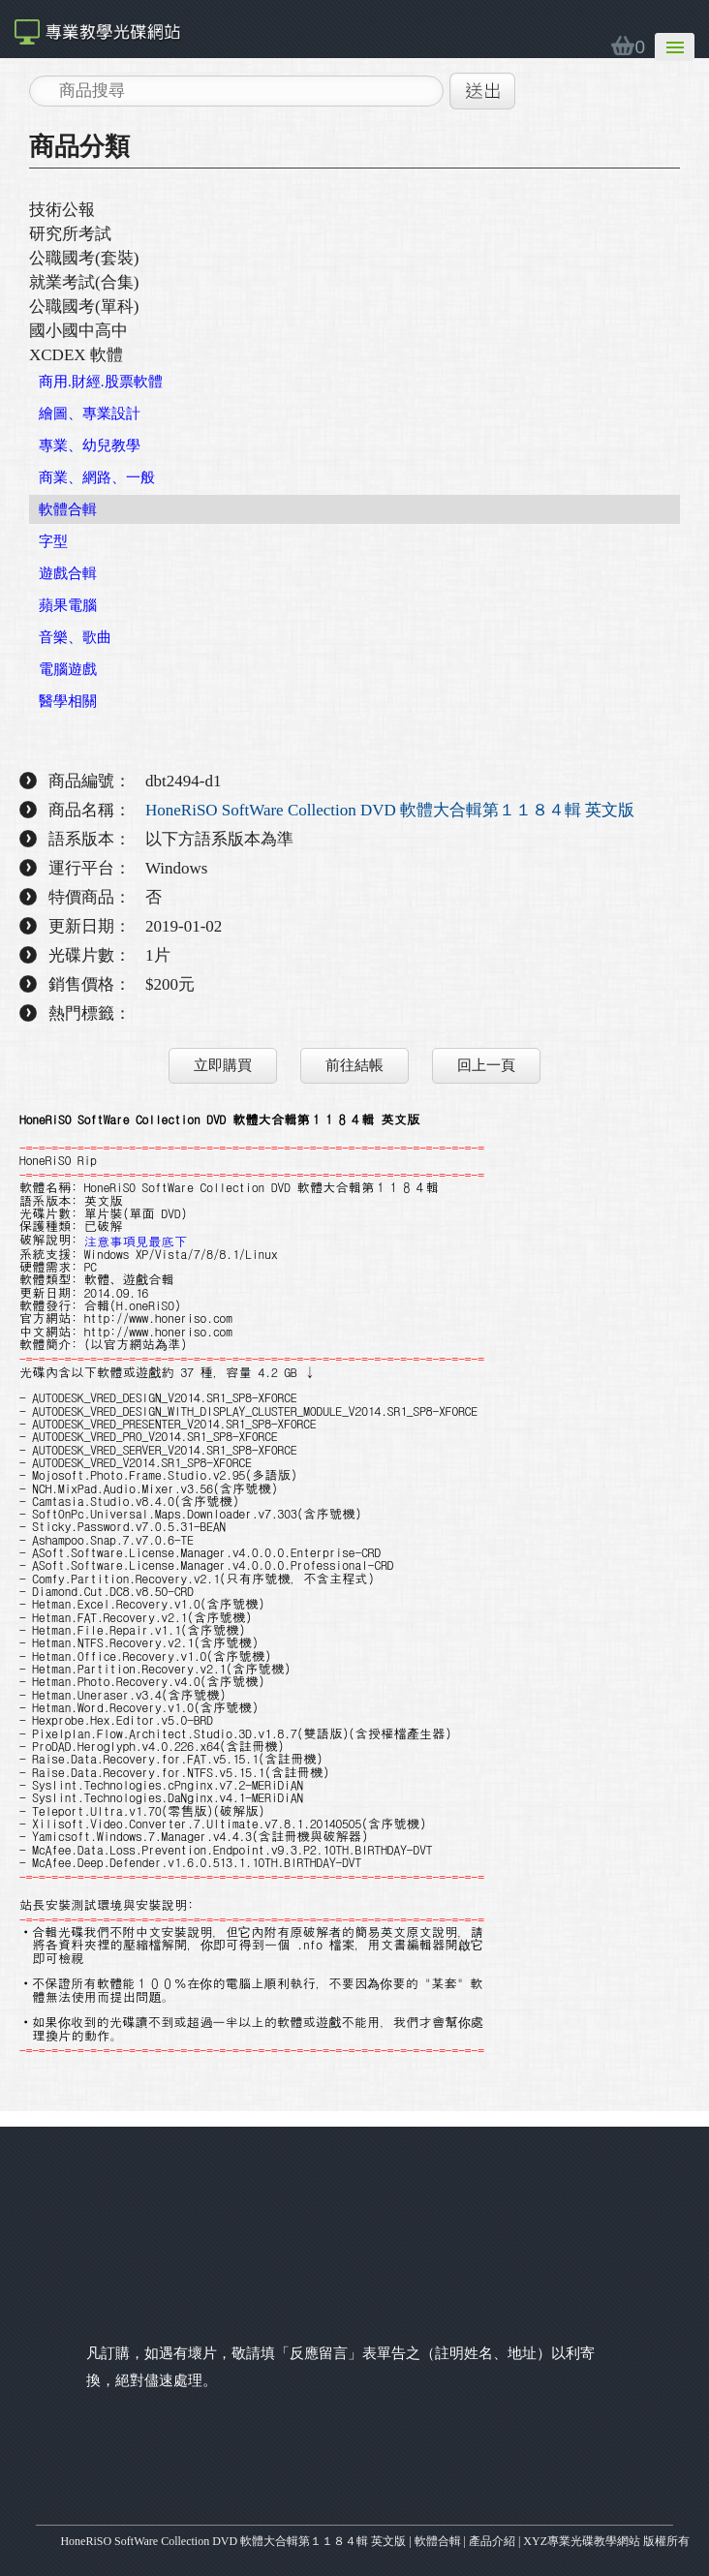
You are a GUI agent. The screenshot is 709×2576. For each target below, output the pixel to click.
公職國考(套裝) (84, 258)
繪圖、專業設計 (89, 413)
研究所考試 (70, 234)
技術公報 (62, 209)
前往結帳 (354, 1065)
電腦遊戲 (68, 669)
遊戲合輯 (68, 573)
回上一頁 (486, 1065)
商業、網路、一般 (97, 477)
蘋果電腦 (68, 605)
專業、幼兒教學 (89, 445)
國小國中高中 (78, 331)
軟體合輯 (68, 509)
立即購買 (223, 1065)
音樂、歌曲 (75, 637)
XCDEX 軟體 (76, 355)
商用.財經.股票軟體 (101, 381)
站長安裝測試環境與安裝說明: (106, 1904)
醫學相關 (68, 701)
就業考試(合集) (84, 282)
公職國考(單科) (84, 306)
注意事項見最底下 (136, 1240)
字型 (53, 541)
